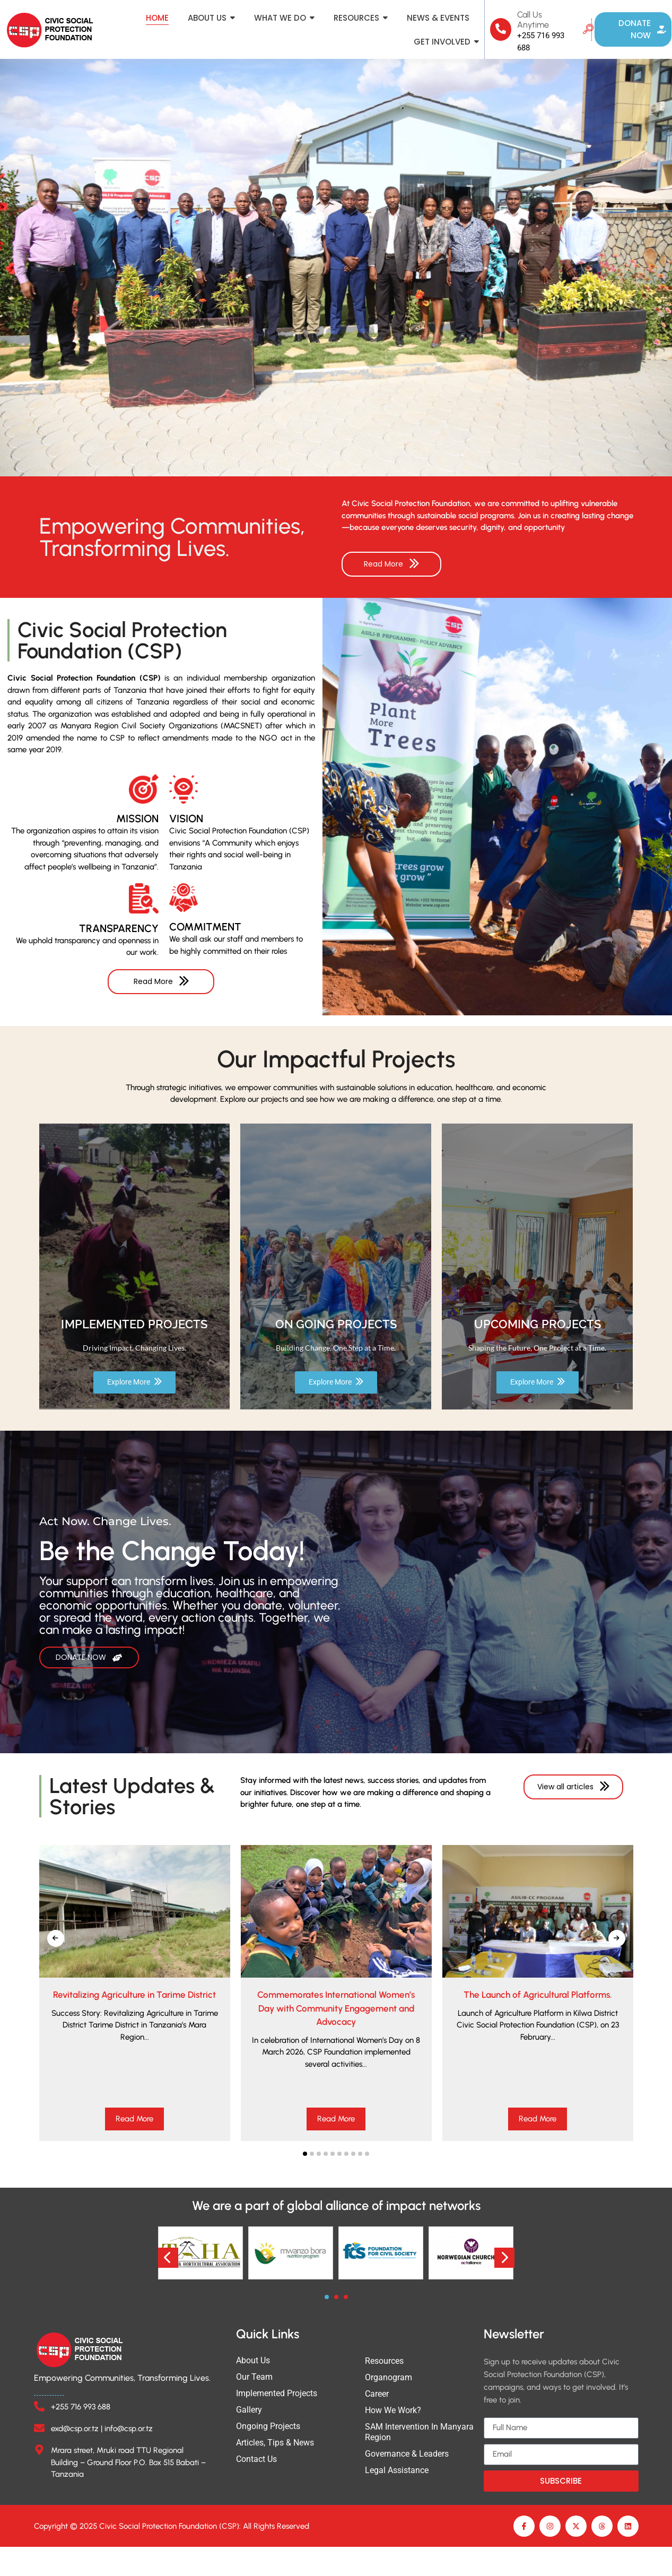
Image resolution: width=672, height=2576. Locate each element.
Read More (134, 2142)
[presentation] (55, 1962)
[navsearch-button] (588, 29)
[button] (305, 2177)
